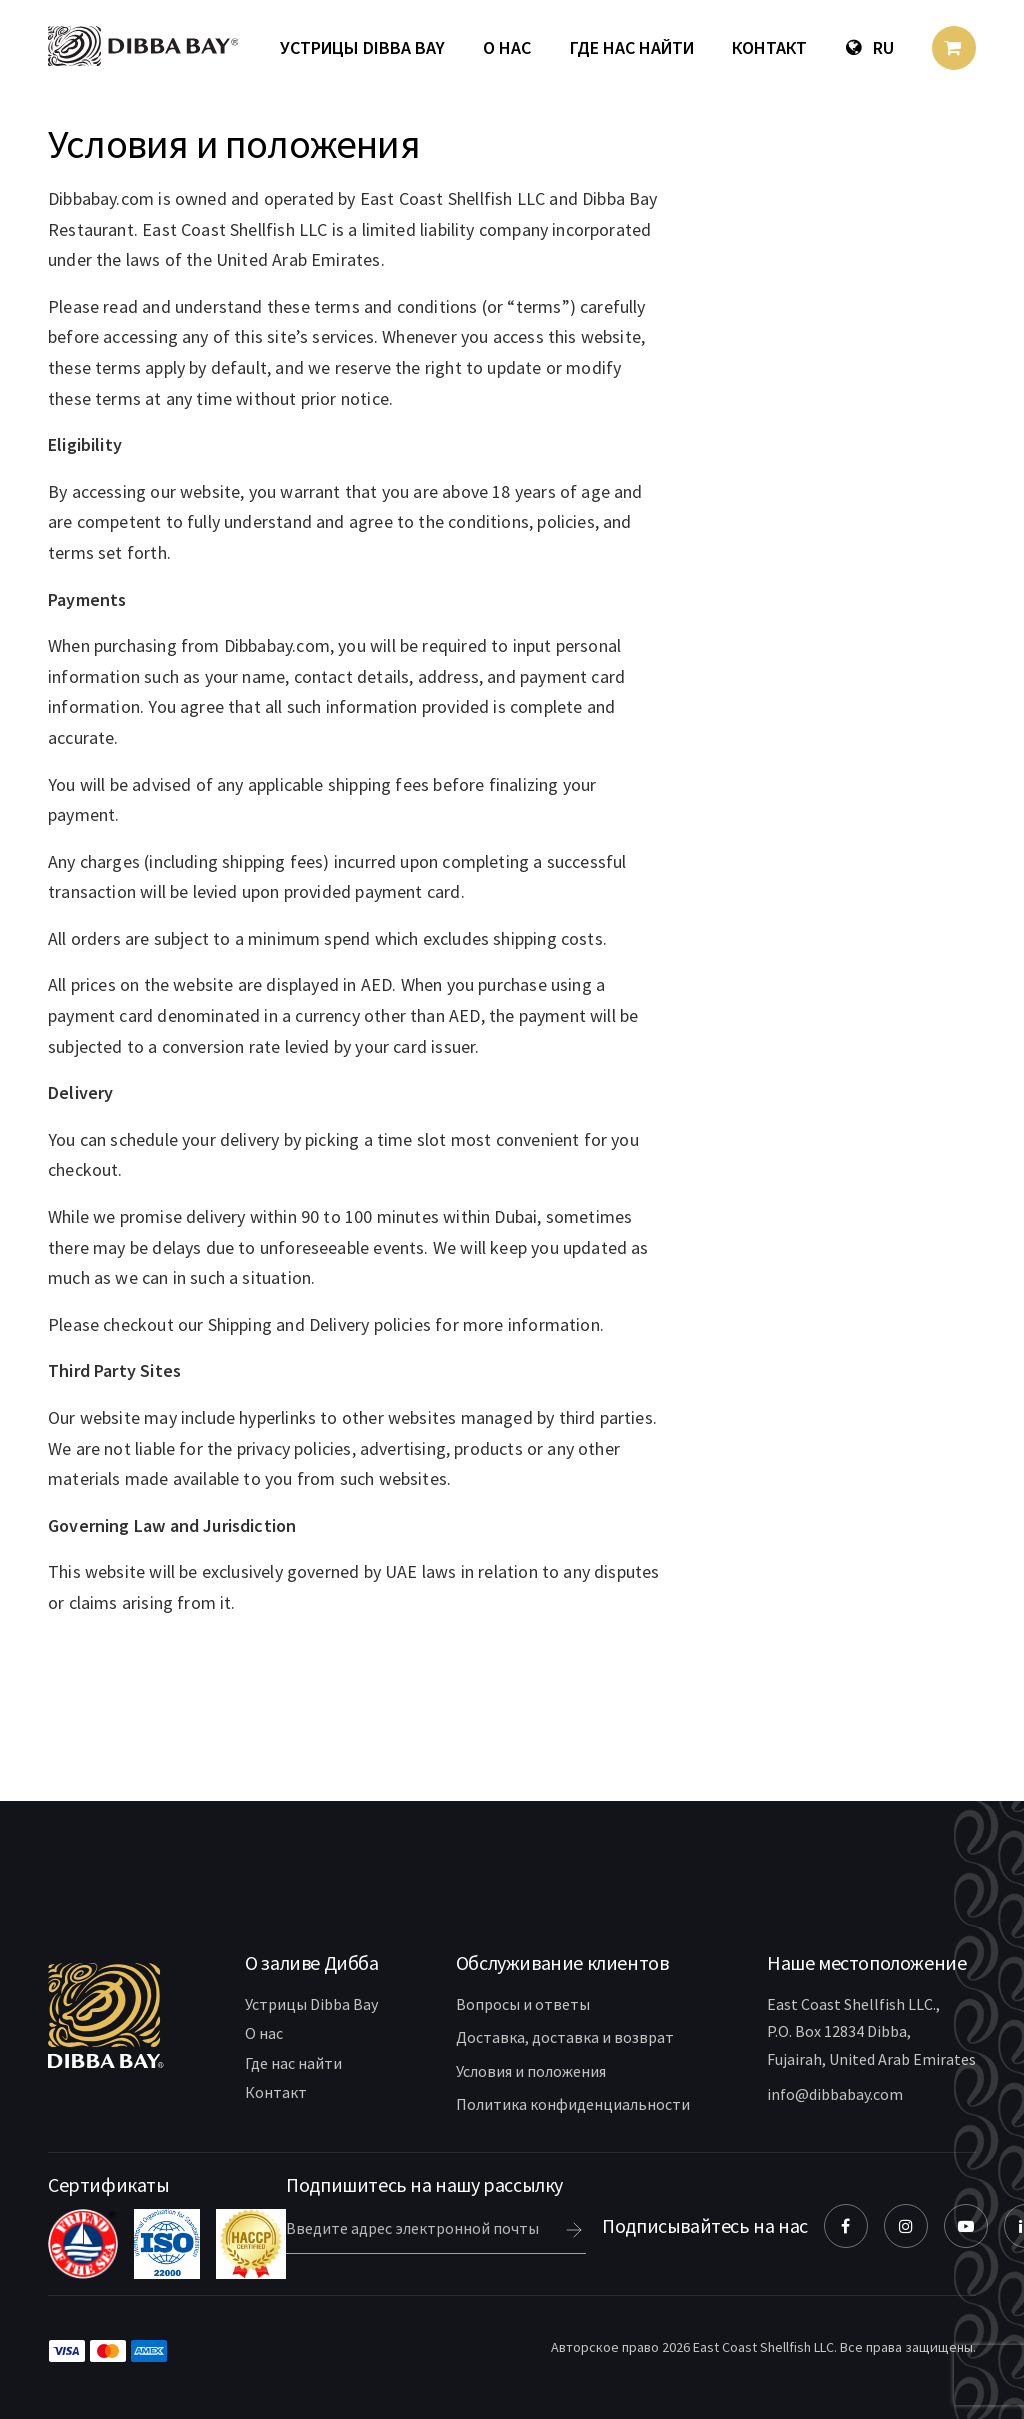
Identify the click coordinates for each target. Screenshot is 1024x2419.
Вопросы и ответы (523, 2004)
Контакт (769, 47)
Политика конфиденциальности (573, 2104)
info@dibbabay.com (835, 2094)
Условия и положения (531, 2071)
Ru (870, 47)
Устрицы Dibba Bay (362, 47)
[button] (311, 1963)
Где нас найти (632, 47)
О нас (507, 47)
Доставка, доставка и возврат (565, 2037)
